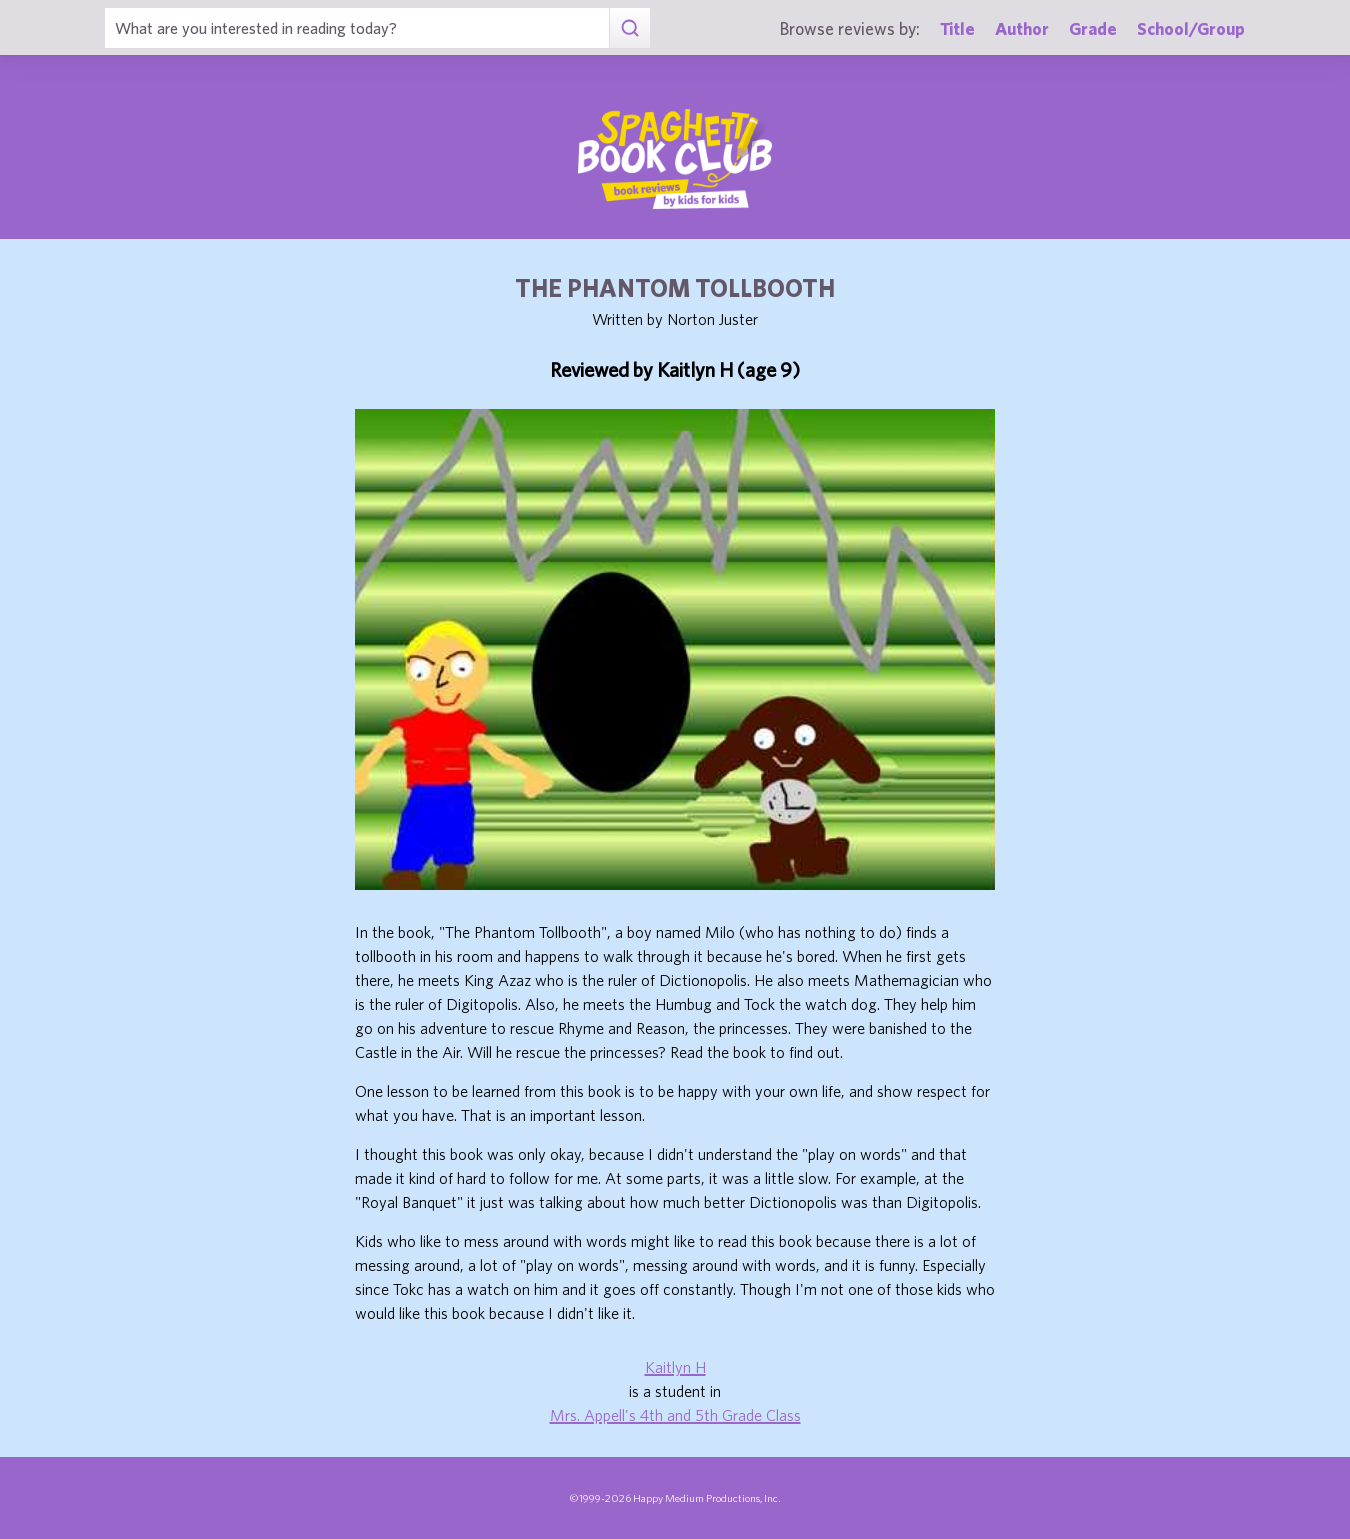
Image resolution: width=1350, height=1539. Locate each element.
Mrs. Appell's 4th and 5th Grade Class (675, 1415)
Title (957, 28)
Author (1022, 28)
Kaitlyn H (675, 1367)
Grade (1093, 28)
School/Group (1191, 28)
